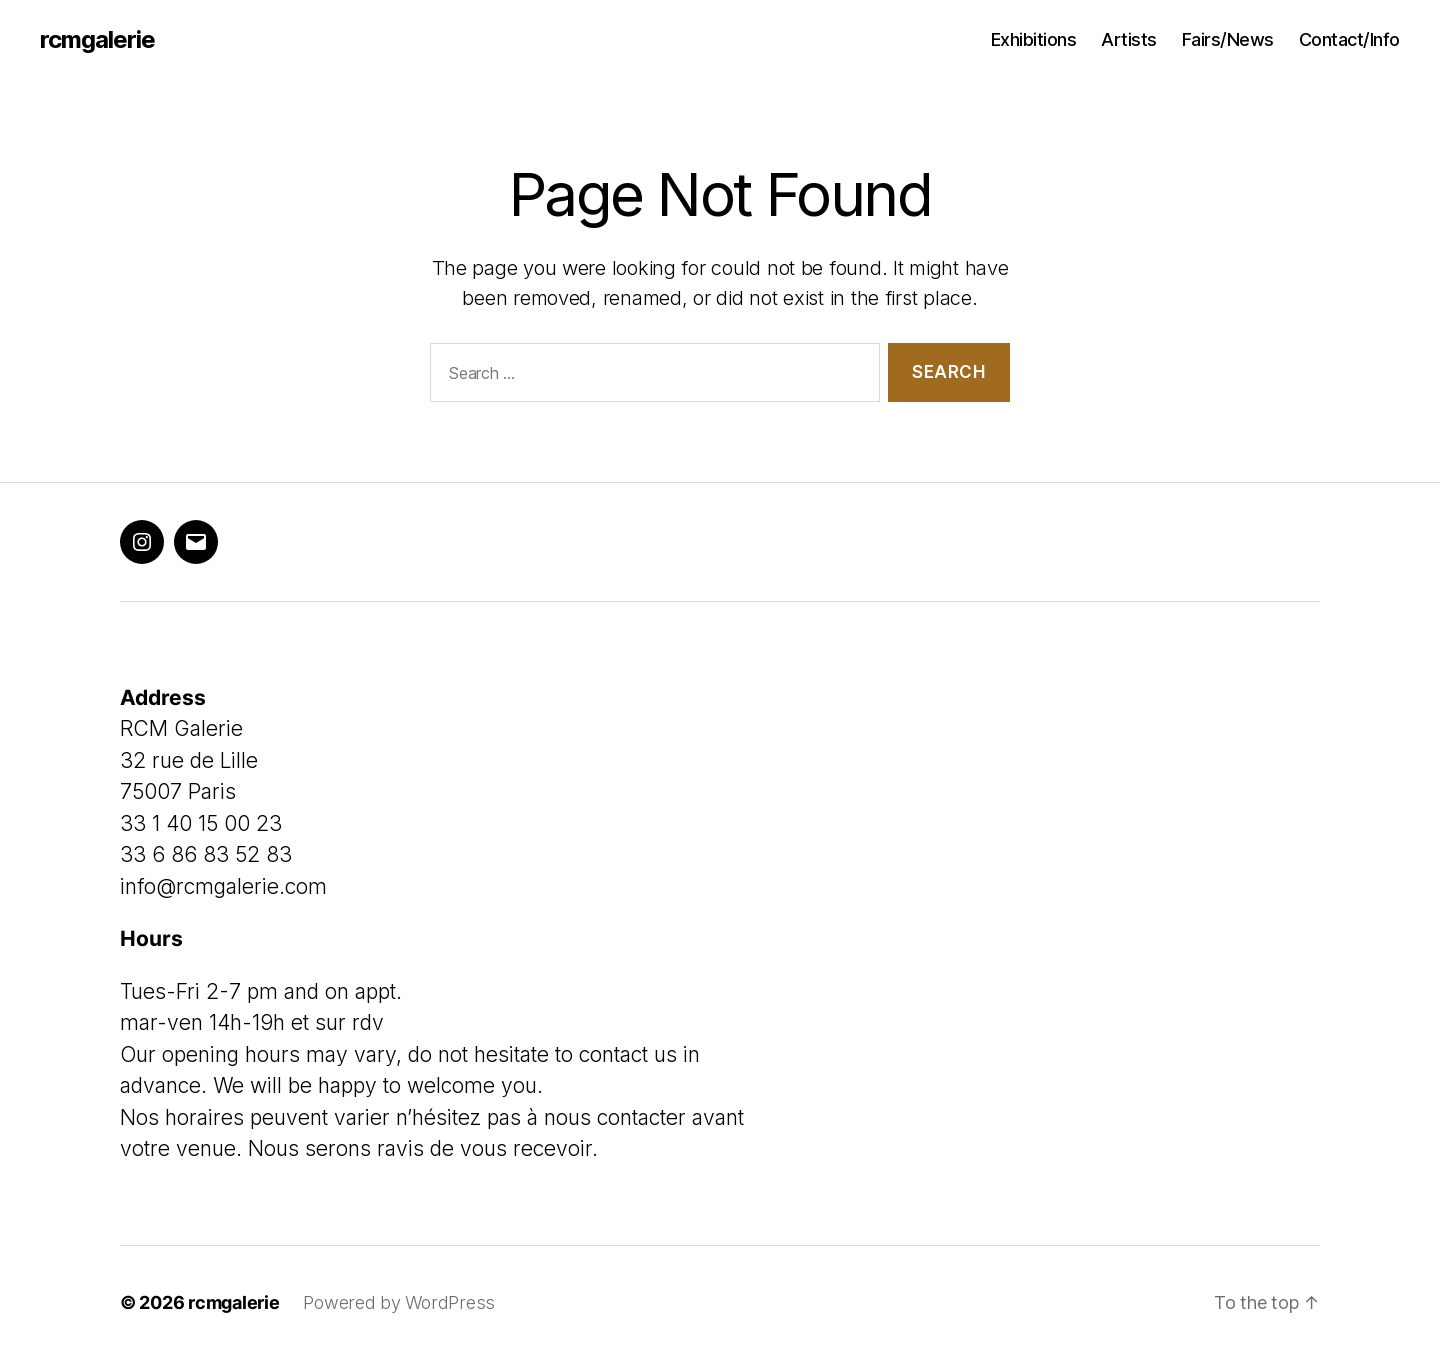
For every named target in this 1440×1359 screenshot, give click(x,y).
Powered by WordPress (399, 1302)
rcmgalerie (97, 40)
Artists (1129, 39)
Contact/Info (1349, 39)
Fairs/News (1228, 39)
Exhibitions (1034, 39)
